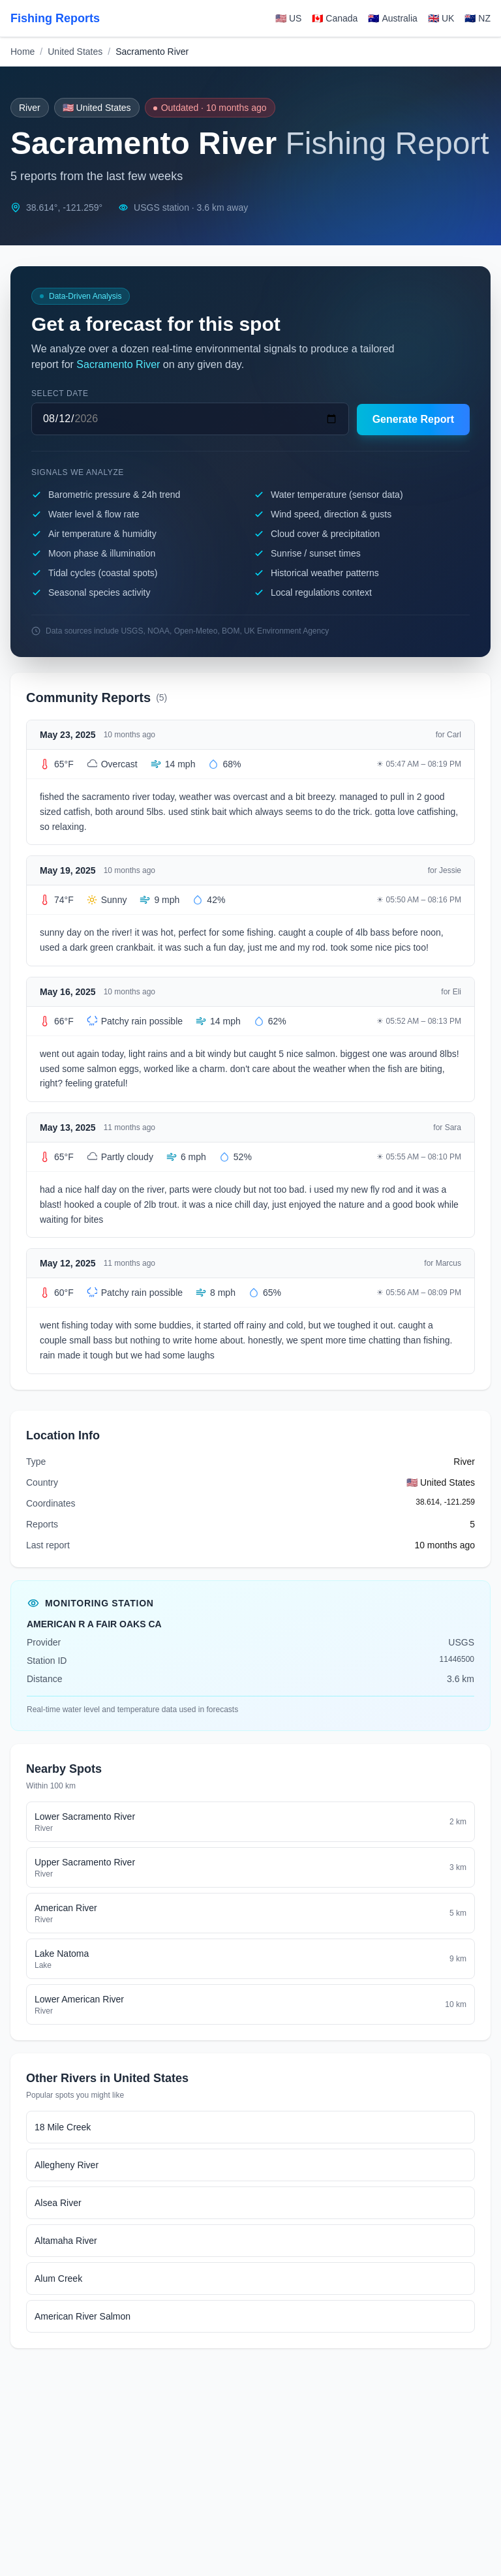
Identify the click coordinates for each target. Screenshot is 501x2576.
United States (75, 51)
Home (22, 51)
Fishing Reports (55, 18)
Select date (60, 393)
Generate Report (413, 419)
